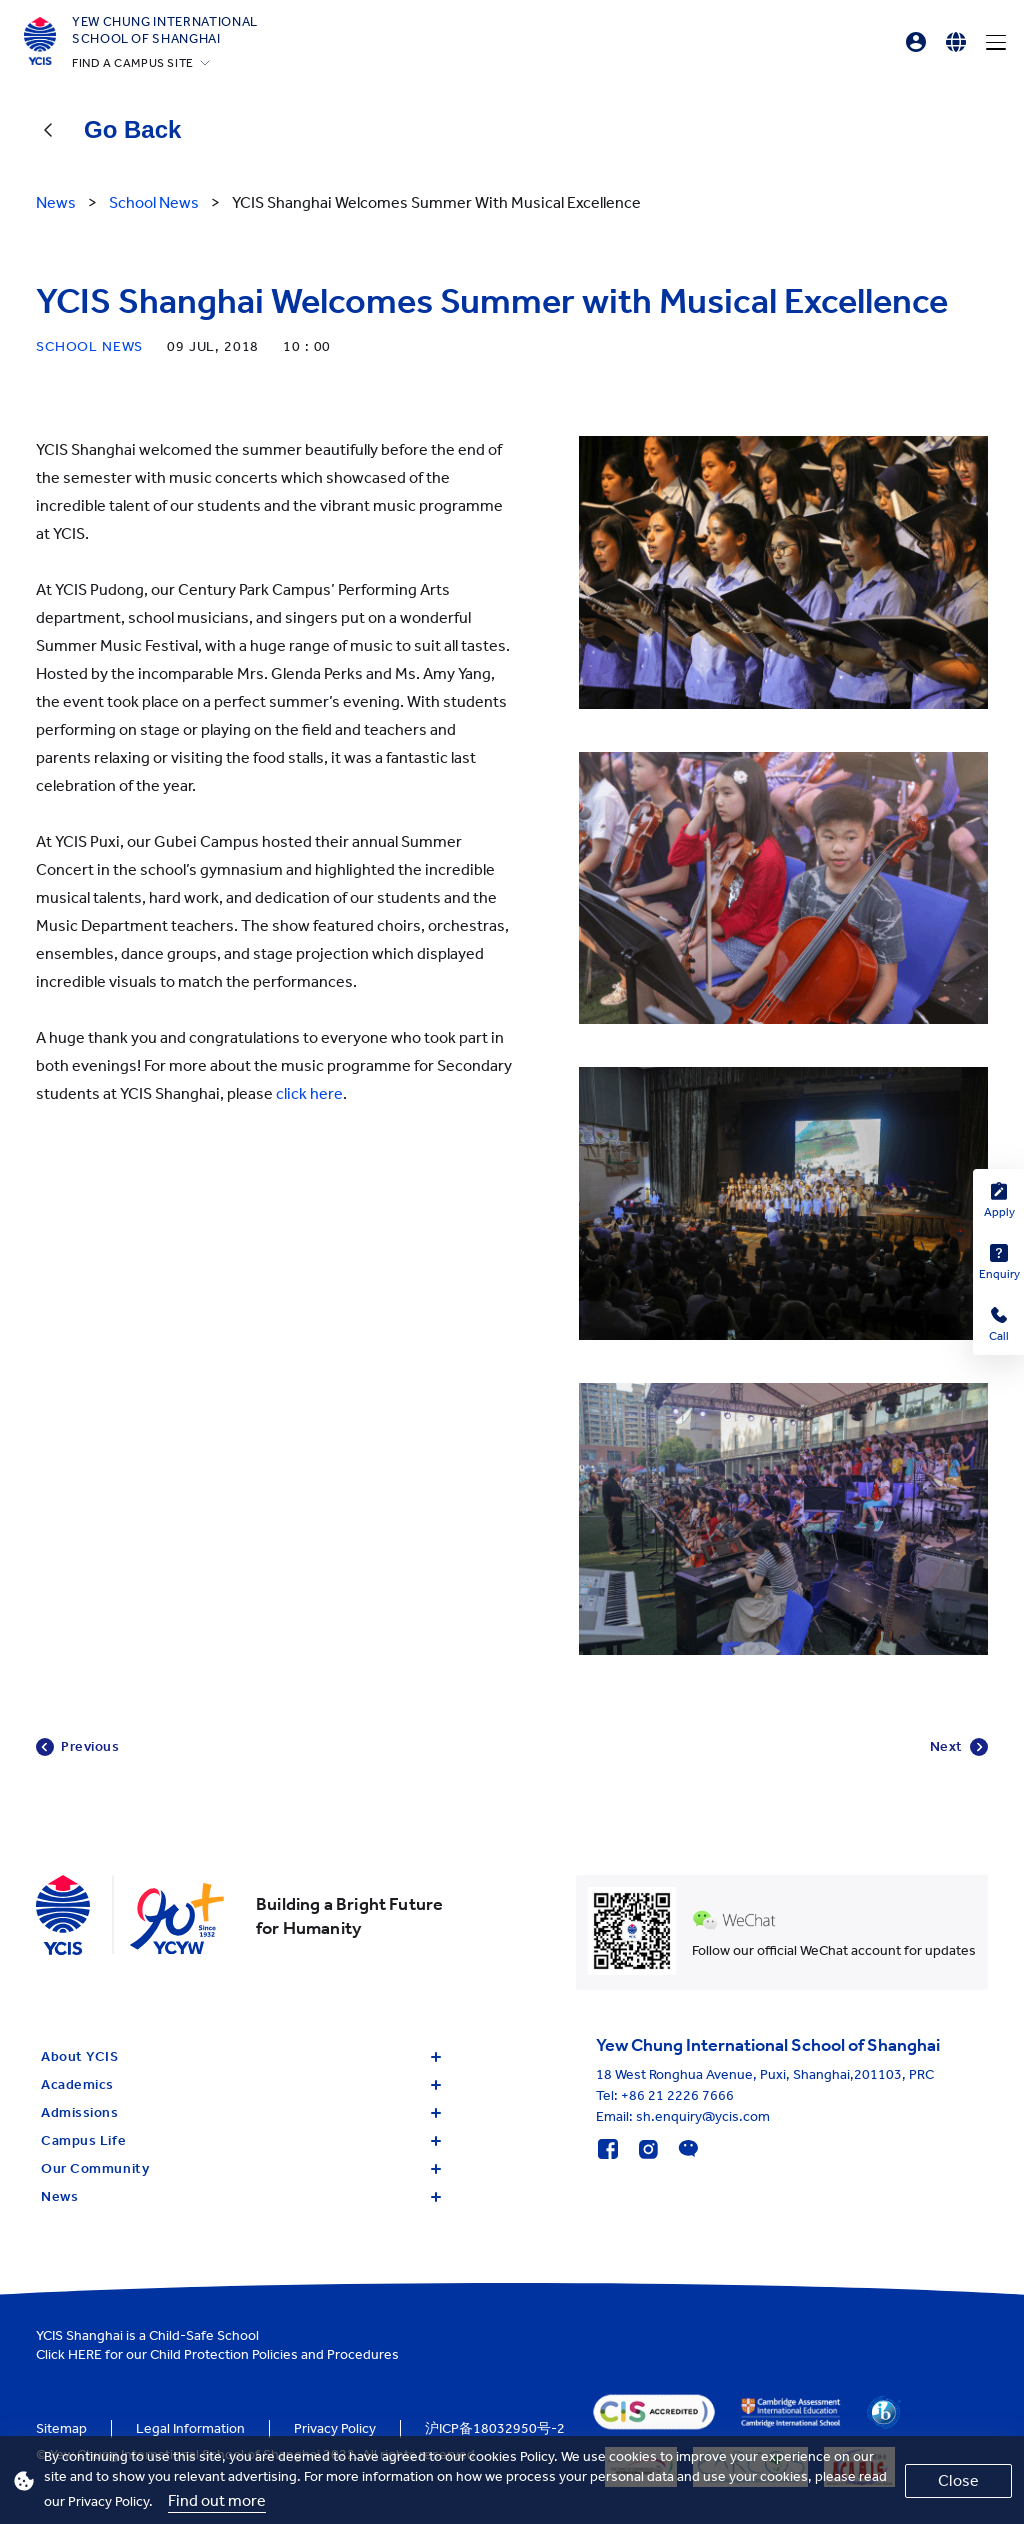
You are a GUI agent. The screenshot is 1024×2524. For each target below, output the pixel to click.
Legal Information (190, 2428)
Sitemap (61, 2428)
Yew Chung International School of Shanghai (165, 30)
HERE (85, 2354)
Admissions (241, 2112)
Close (958, 2480)
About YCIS (241, 2056)
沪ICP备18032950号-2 (495, 2428)
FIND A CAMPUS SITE (133, 63)
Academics (241, 2084)
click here (309, 1093)
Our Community (241, 2168)
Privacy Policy (335, 2428)
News (241, 2196)
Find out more (217, 2500)
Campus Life (241, 2140)
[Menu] (996, 42)
